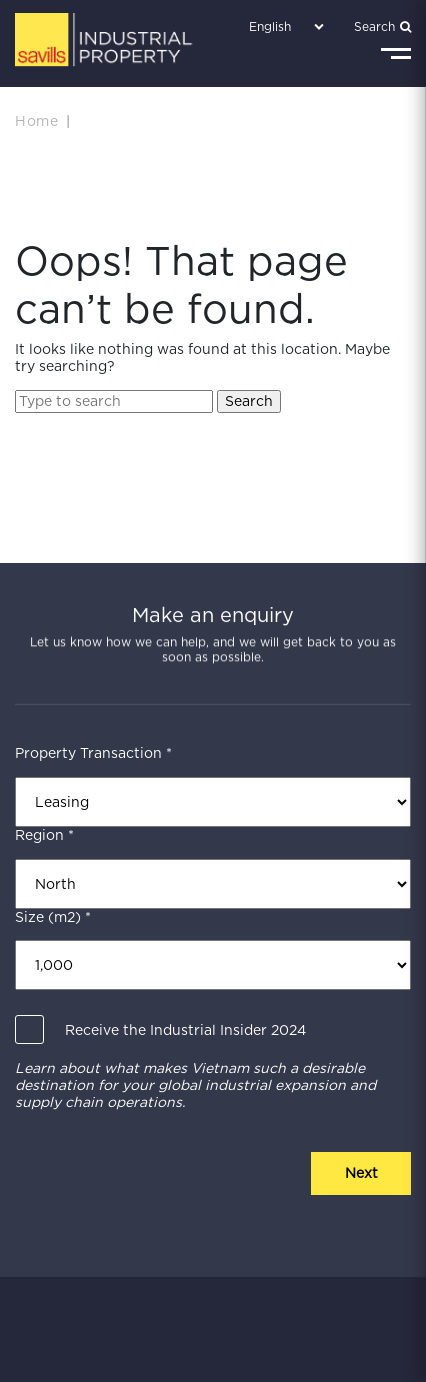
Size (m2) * (53, 917)
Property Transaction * (93, 753)
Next (361, 1173)
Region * (44, 835)
